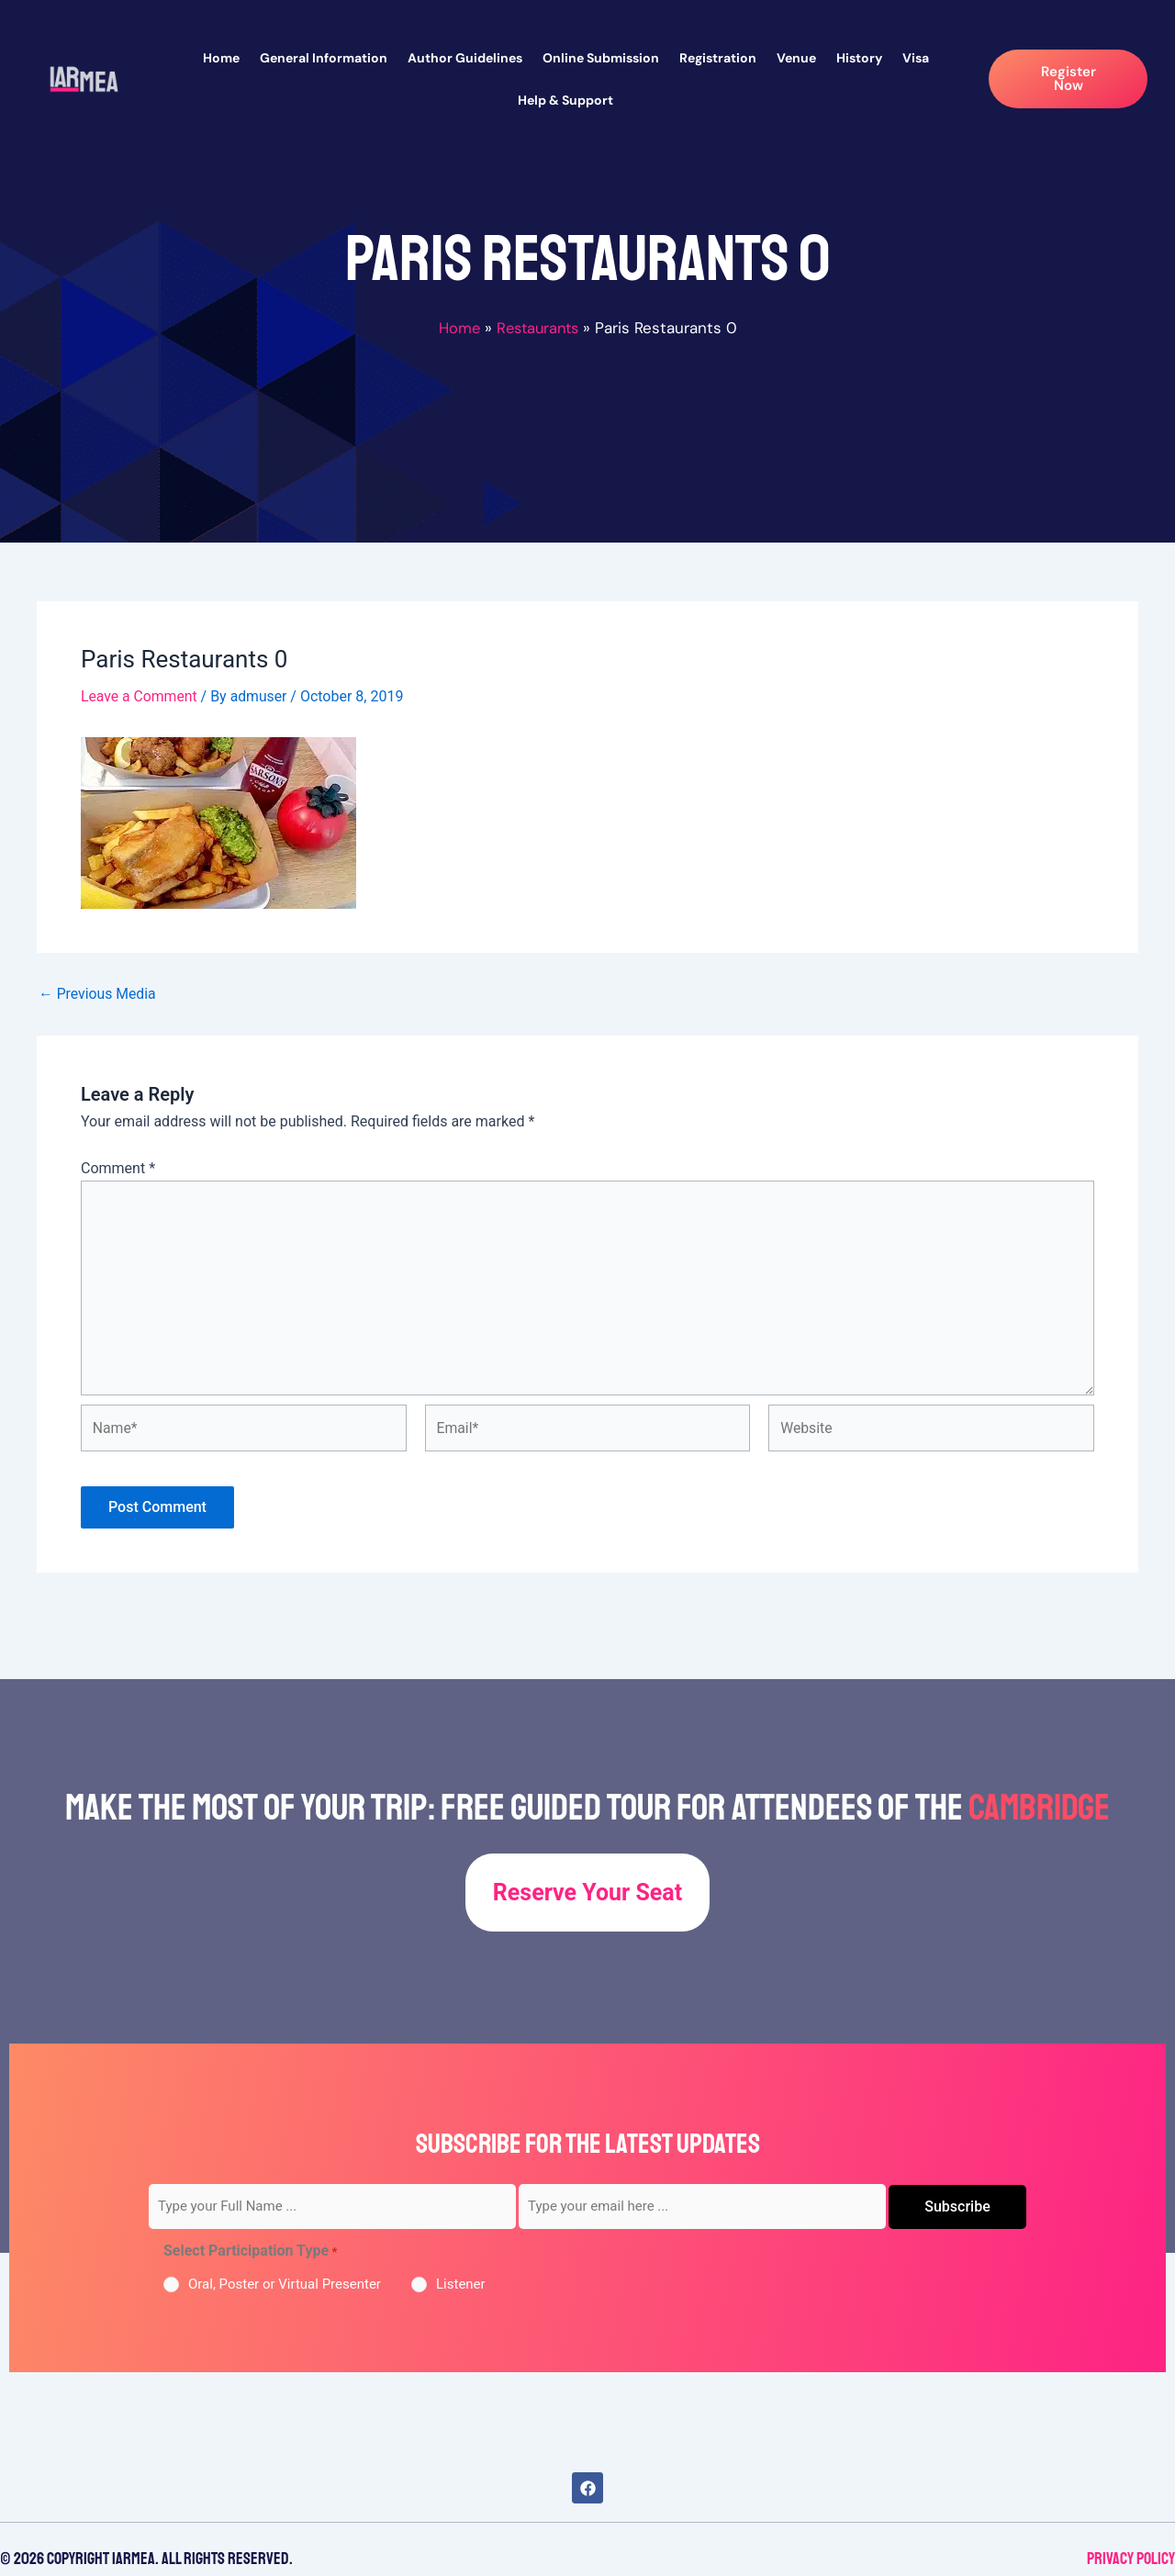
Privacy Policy (1131, 2558)
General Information (323, 58)
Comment (118, 1167)
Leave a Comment (140, 696)
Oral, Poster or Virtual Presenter (284, 2284)
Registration (717, 58)
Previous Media (98, 993)
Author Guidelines (465, 58)
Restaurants (538, 328)
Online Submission (601, 58)
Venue (796, 58)
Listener (461, 2284)
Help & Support (565, 100)
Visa (915, 58)
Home (221, 58)
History (859, 58)
